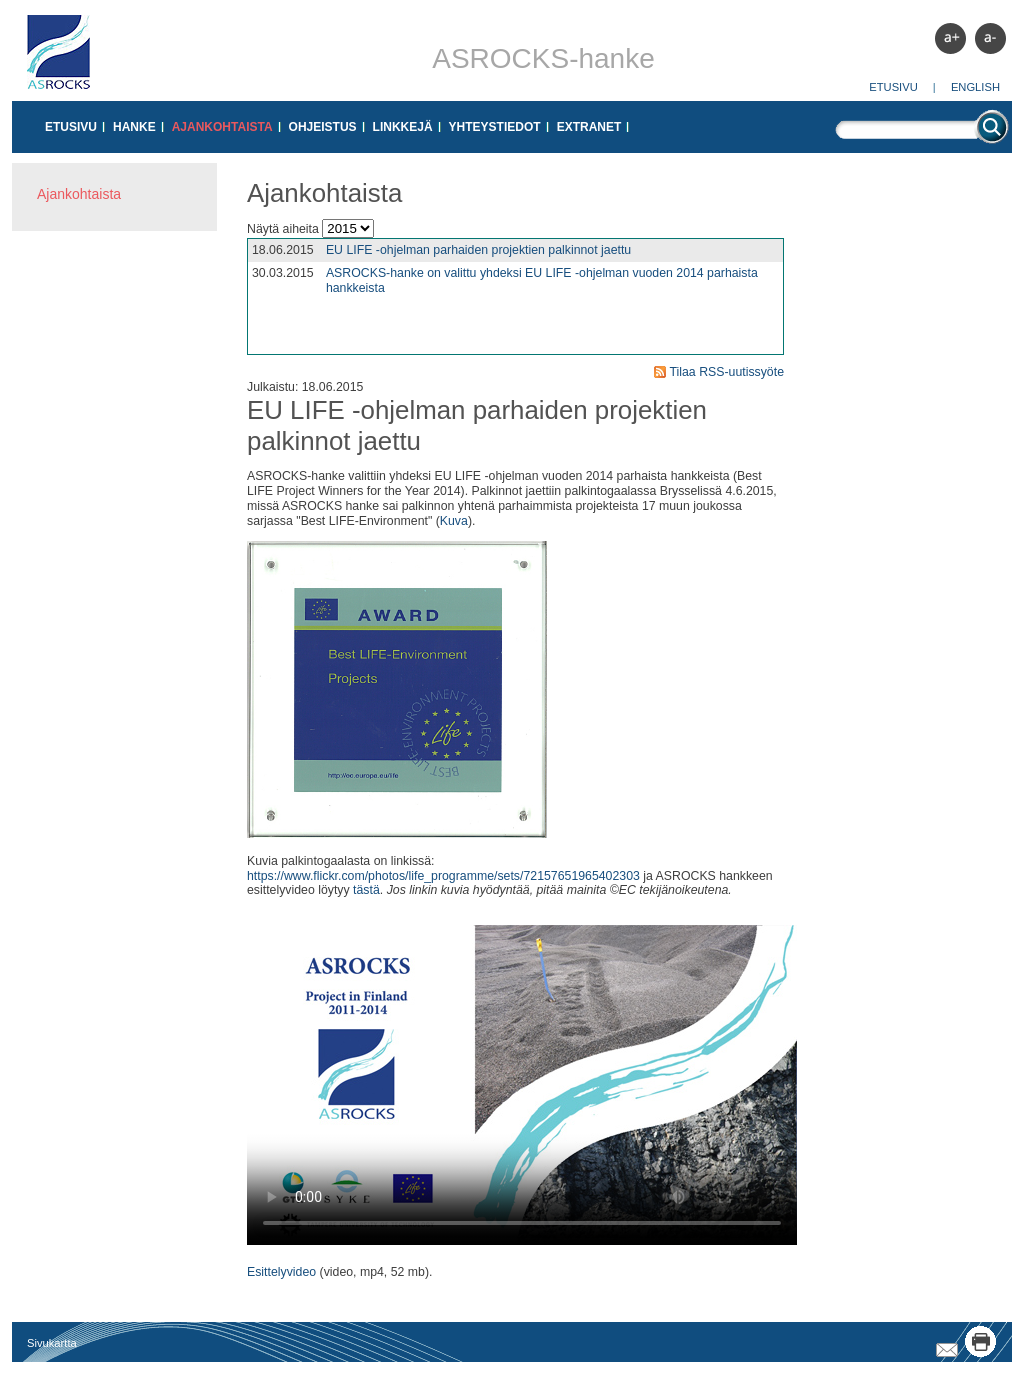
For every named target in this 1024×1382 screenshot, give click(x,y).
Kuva (454, 521)
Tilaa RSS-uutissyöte (726, 372)
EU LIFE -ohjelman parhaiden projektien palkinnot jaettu (478, 250)
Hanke (134, 127)
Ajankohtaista (222, 127)
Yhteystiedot (495, 127)
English (975, 87)
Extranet (589, 127)
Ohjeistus (323, 127)
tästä (366, 890)
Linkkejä (403, 127)
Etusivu (893, 87)
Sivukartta (52, 1343)
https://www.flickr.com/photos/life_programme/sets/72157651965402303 (443, 876)
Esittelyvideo (281, 1272)
